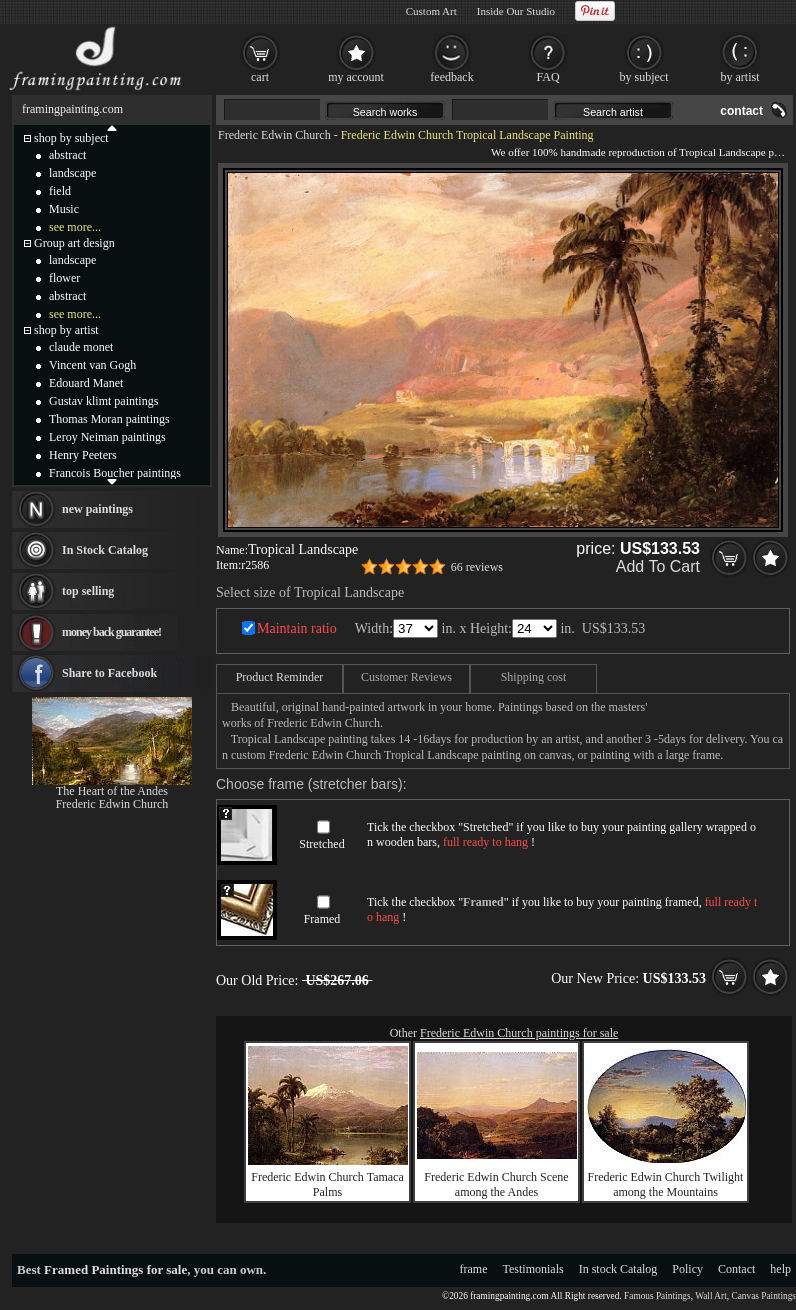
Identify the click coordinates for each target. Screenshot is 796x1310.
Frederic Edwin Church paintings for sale (519, 1033)
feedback (451, 77)
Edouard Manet (86, 383)
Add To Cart (658, 566)
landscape (72, 173)
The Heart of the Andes (112, 791)
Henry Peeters (83, 455)
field (60, 191)
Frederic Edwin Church (274, 135)
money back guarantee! (111, 632)
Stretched (321, 844)
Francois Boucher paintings (115, 473)
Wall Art (711, 1296)
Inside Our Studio (516, 11)
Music (64, 209)
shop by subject (71, 138)
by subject (644, 77)
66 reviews (477, 567)
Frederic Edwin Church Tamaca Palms (327, 1184)
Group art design (74, 243)
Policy (687, 1269)
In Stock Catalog (105, 550)
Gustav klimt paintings (103, 401)
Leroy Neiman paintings (107, 437)
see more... (75, 227)
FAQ (547, 77)
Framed (322, 919)
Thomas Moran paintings (109, 419)
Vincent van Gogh (92, 365)
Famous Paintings (657, 1296)
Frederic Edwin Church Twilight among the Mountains (666, 1184)
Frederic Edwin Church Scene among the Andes (496, 1184)
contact (741, 111)
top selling (88, 591)
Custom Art (431, 11)
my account (356, 77)
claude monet (81, 347)
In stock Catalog (618, 1269)
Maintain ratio (297, 628)
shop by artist (66, 330)
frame (474, 1269)
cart (260, 77)
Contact (736, 1269)
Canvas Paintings (763, 1296)
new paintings (97, 509)
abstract (67, 155)
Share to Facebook (109, 673)
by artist (740, 77)
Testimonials (533, 1269)
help (780, 1269)
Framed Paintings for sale (115, 1269)
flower (64, 278)
